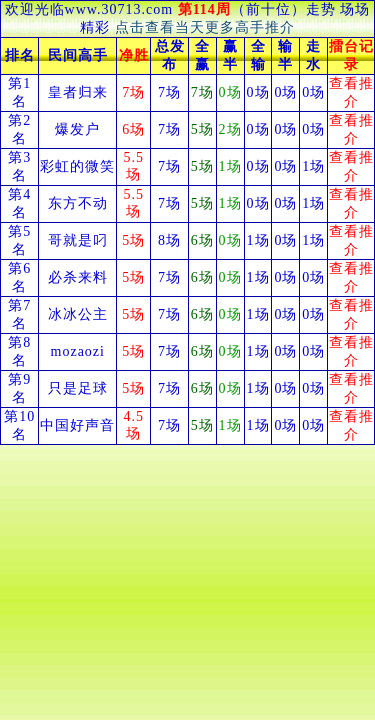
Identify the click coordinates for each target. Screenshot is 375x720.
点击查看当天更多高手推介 (205, 27)
